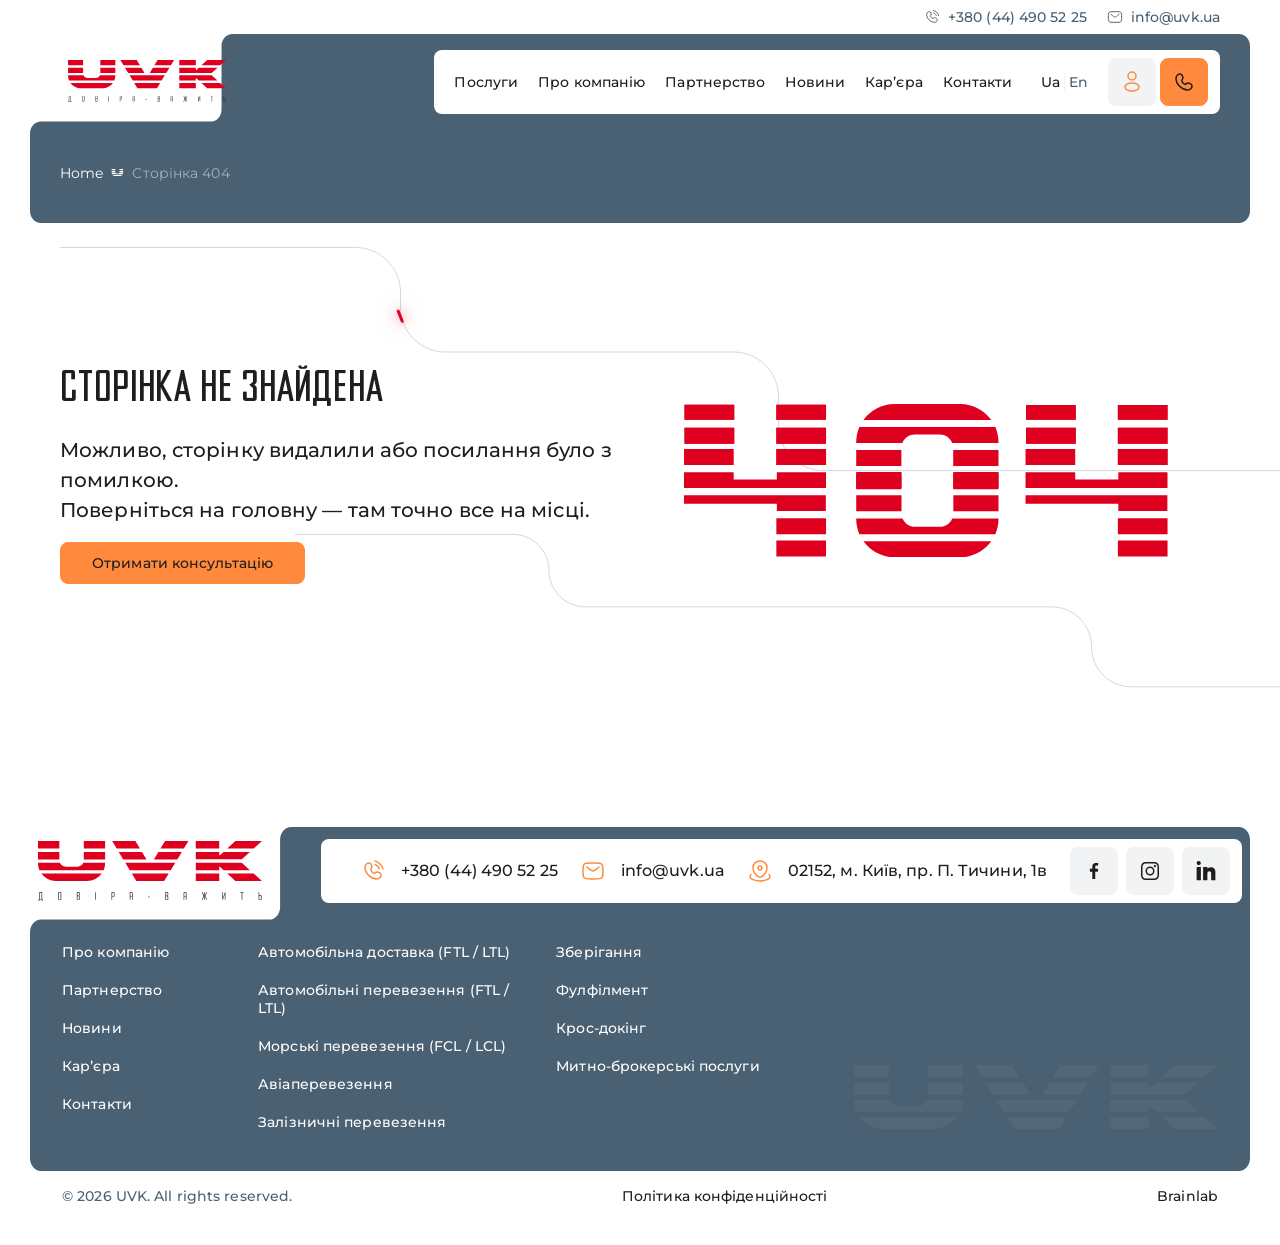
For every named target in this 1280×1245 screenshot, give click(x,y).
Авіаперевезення (325, 1084)
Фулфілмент (602, 990)
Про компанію (115, 952)
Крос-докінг (601, 1028)
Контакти (97, 1104)
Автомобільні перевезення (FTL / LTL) (383, 999)
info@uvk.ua (1163, 17)
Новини (92, 1028)
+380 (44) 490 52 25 (1005, 17)
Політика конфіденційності (725, 1196)
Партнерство (112, 990)
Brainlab (1187, 1196)
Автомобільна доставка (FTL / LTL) (384, 952)
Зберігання (599, 952)
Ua (1050, 82)
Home (81, 173)
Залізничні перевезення (352, 1122)
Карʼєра (91, 1066)
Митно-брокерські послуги (657, 1066)
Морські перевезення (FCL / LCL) (382, 1046)
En (1078, 82)
